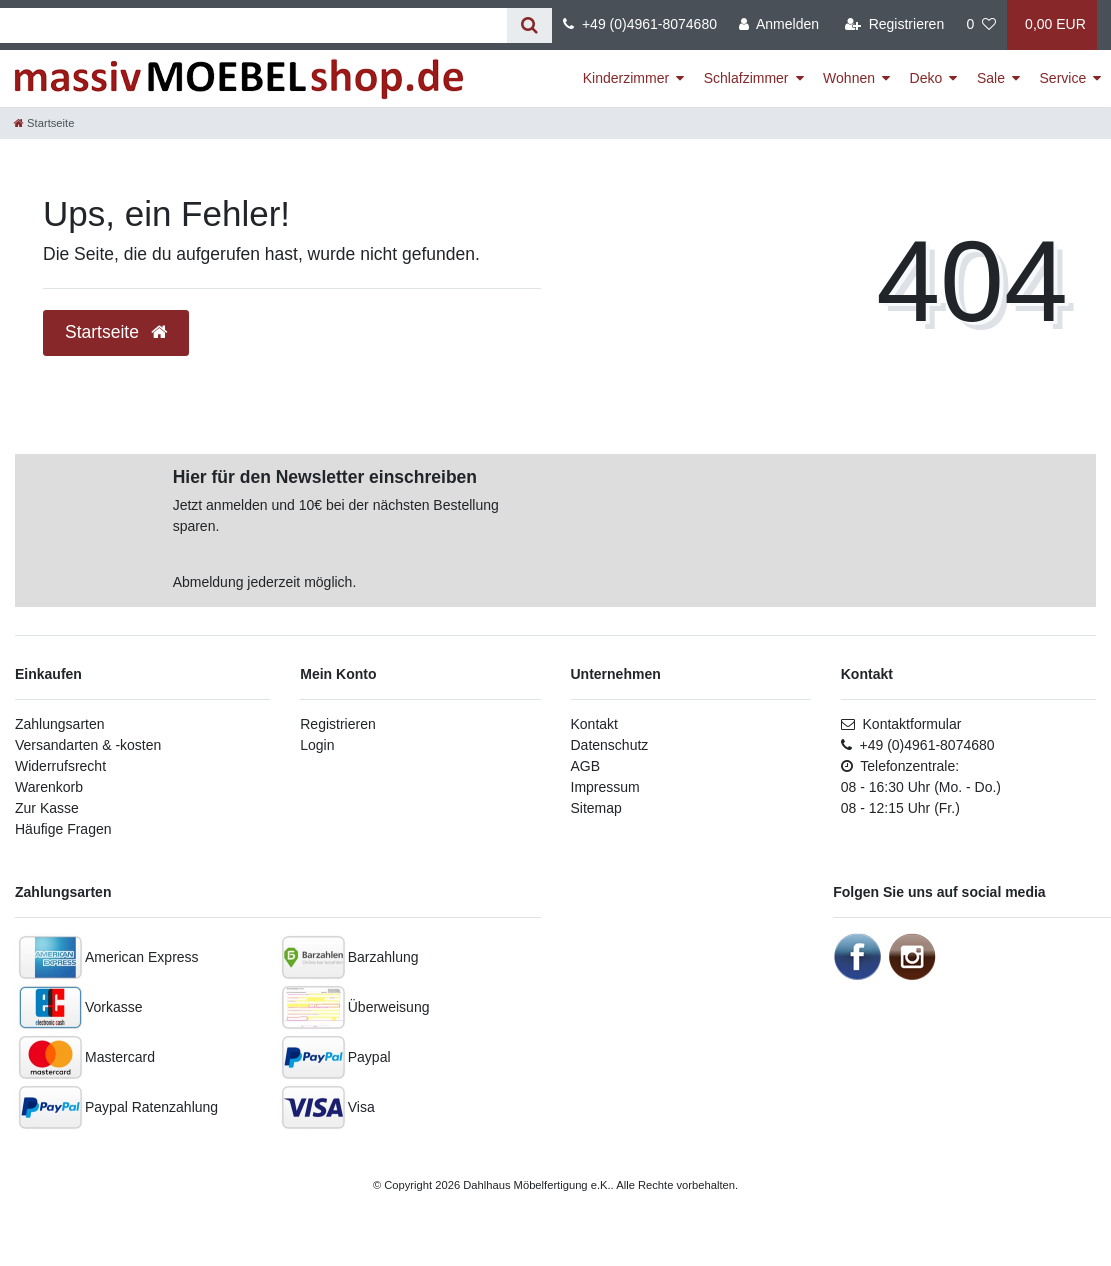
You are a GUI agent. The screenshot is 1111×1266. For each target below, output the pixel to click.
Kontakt (594, 724)
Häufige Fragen (63, 829)
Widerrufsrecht (60, 766)
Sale (991, 78)
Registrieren (337, 724)
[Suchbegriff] (253, 25)
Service (1063, 78)
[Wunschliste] (981, 25)
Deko (926, 78)
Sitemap (596, 808)
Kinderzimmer (626, 78)
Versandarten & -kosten (88, 745)
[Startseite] (44, 123)
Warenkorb (49, 787)
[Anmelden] (779, 25)
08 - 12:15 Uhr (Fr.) (900, 808)
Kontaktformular (901, 724)
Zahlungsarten (60, 724)
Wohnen (849, 78)
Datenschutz (610, 745)
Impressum (605, 787)
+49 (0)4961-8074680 (640, 24)
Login (317, 745)
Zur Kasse (47, 808)
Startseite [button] (116, 332)
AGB (586, 766)
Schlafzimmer (746, 78)
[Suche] (529, 25)
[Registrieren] (894, 25)
